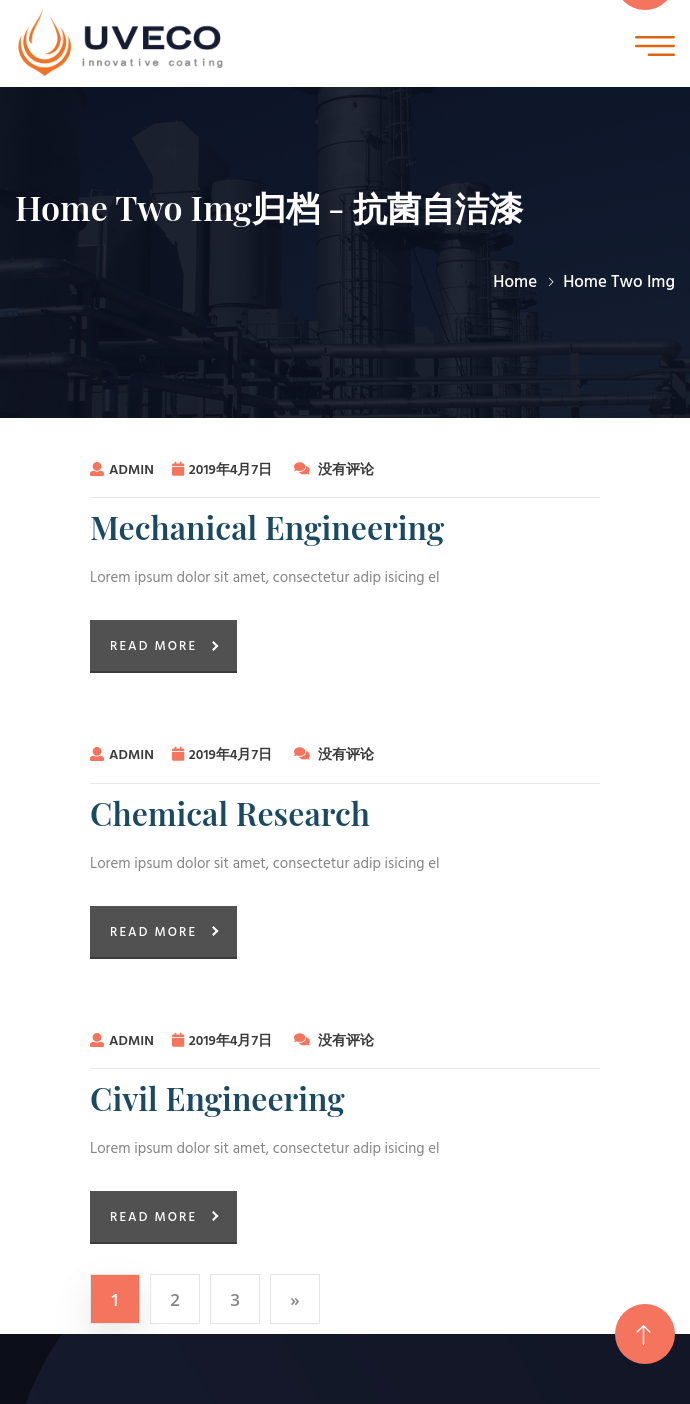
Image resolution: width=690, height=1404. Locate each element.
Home (515, 282)
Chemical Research (230, 813)
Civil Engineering (217, 1098)
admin (122, 470)
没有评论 (334, 470)
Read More (153, 646)
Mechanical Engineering (267, 527)
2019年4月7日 (224, 470)
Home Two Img (619, 282)
